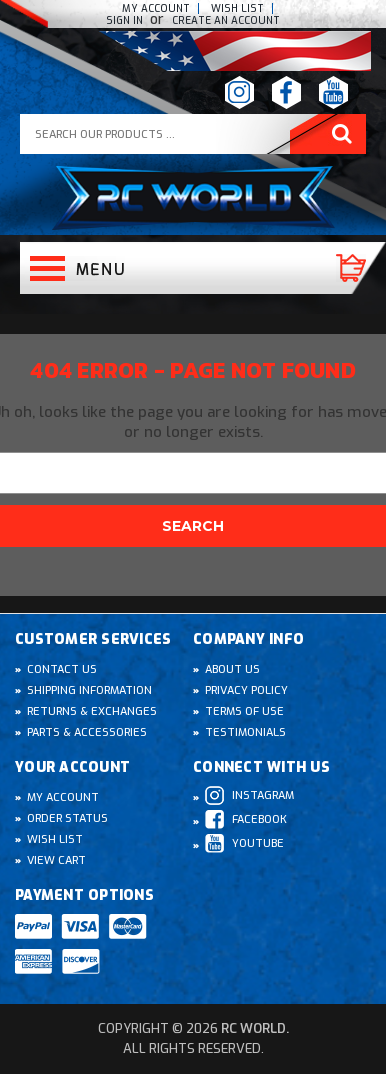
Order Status (67, 818)
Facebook (246, 819)
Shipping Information (89, 690)
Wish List (55, 839)
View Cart (56, 860)
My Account (156, 8)
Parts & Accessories (87, 732)
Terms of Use (244, 711)
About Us (232, 669)
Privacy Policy (246, 690)
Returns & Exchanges (92, 711)
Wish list (237, 8)
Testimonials (245, 732)
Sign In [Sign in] (126, 20)
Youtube (244, 843)
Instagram (249, 795)
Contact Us (62, 669)
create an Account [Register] (226, 20)
